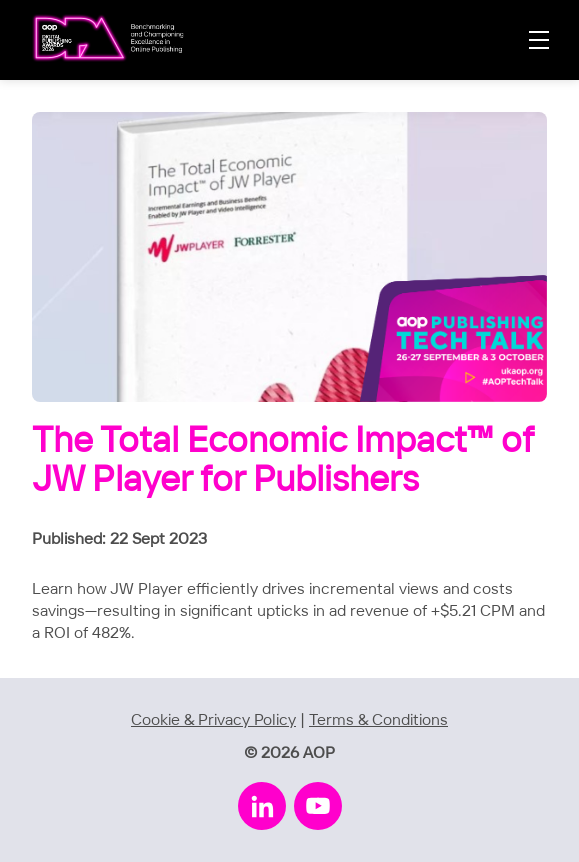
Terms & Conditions (378, 720)
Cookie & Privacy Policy (213, 720)
